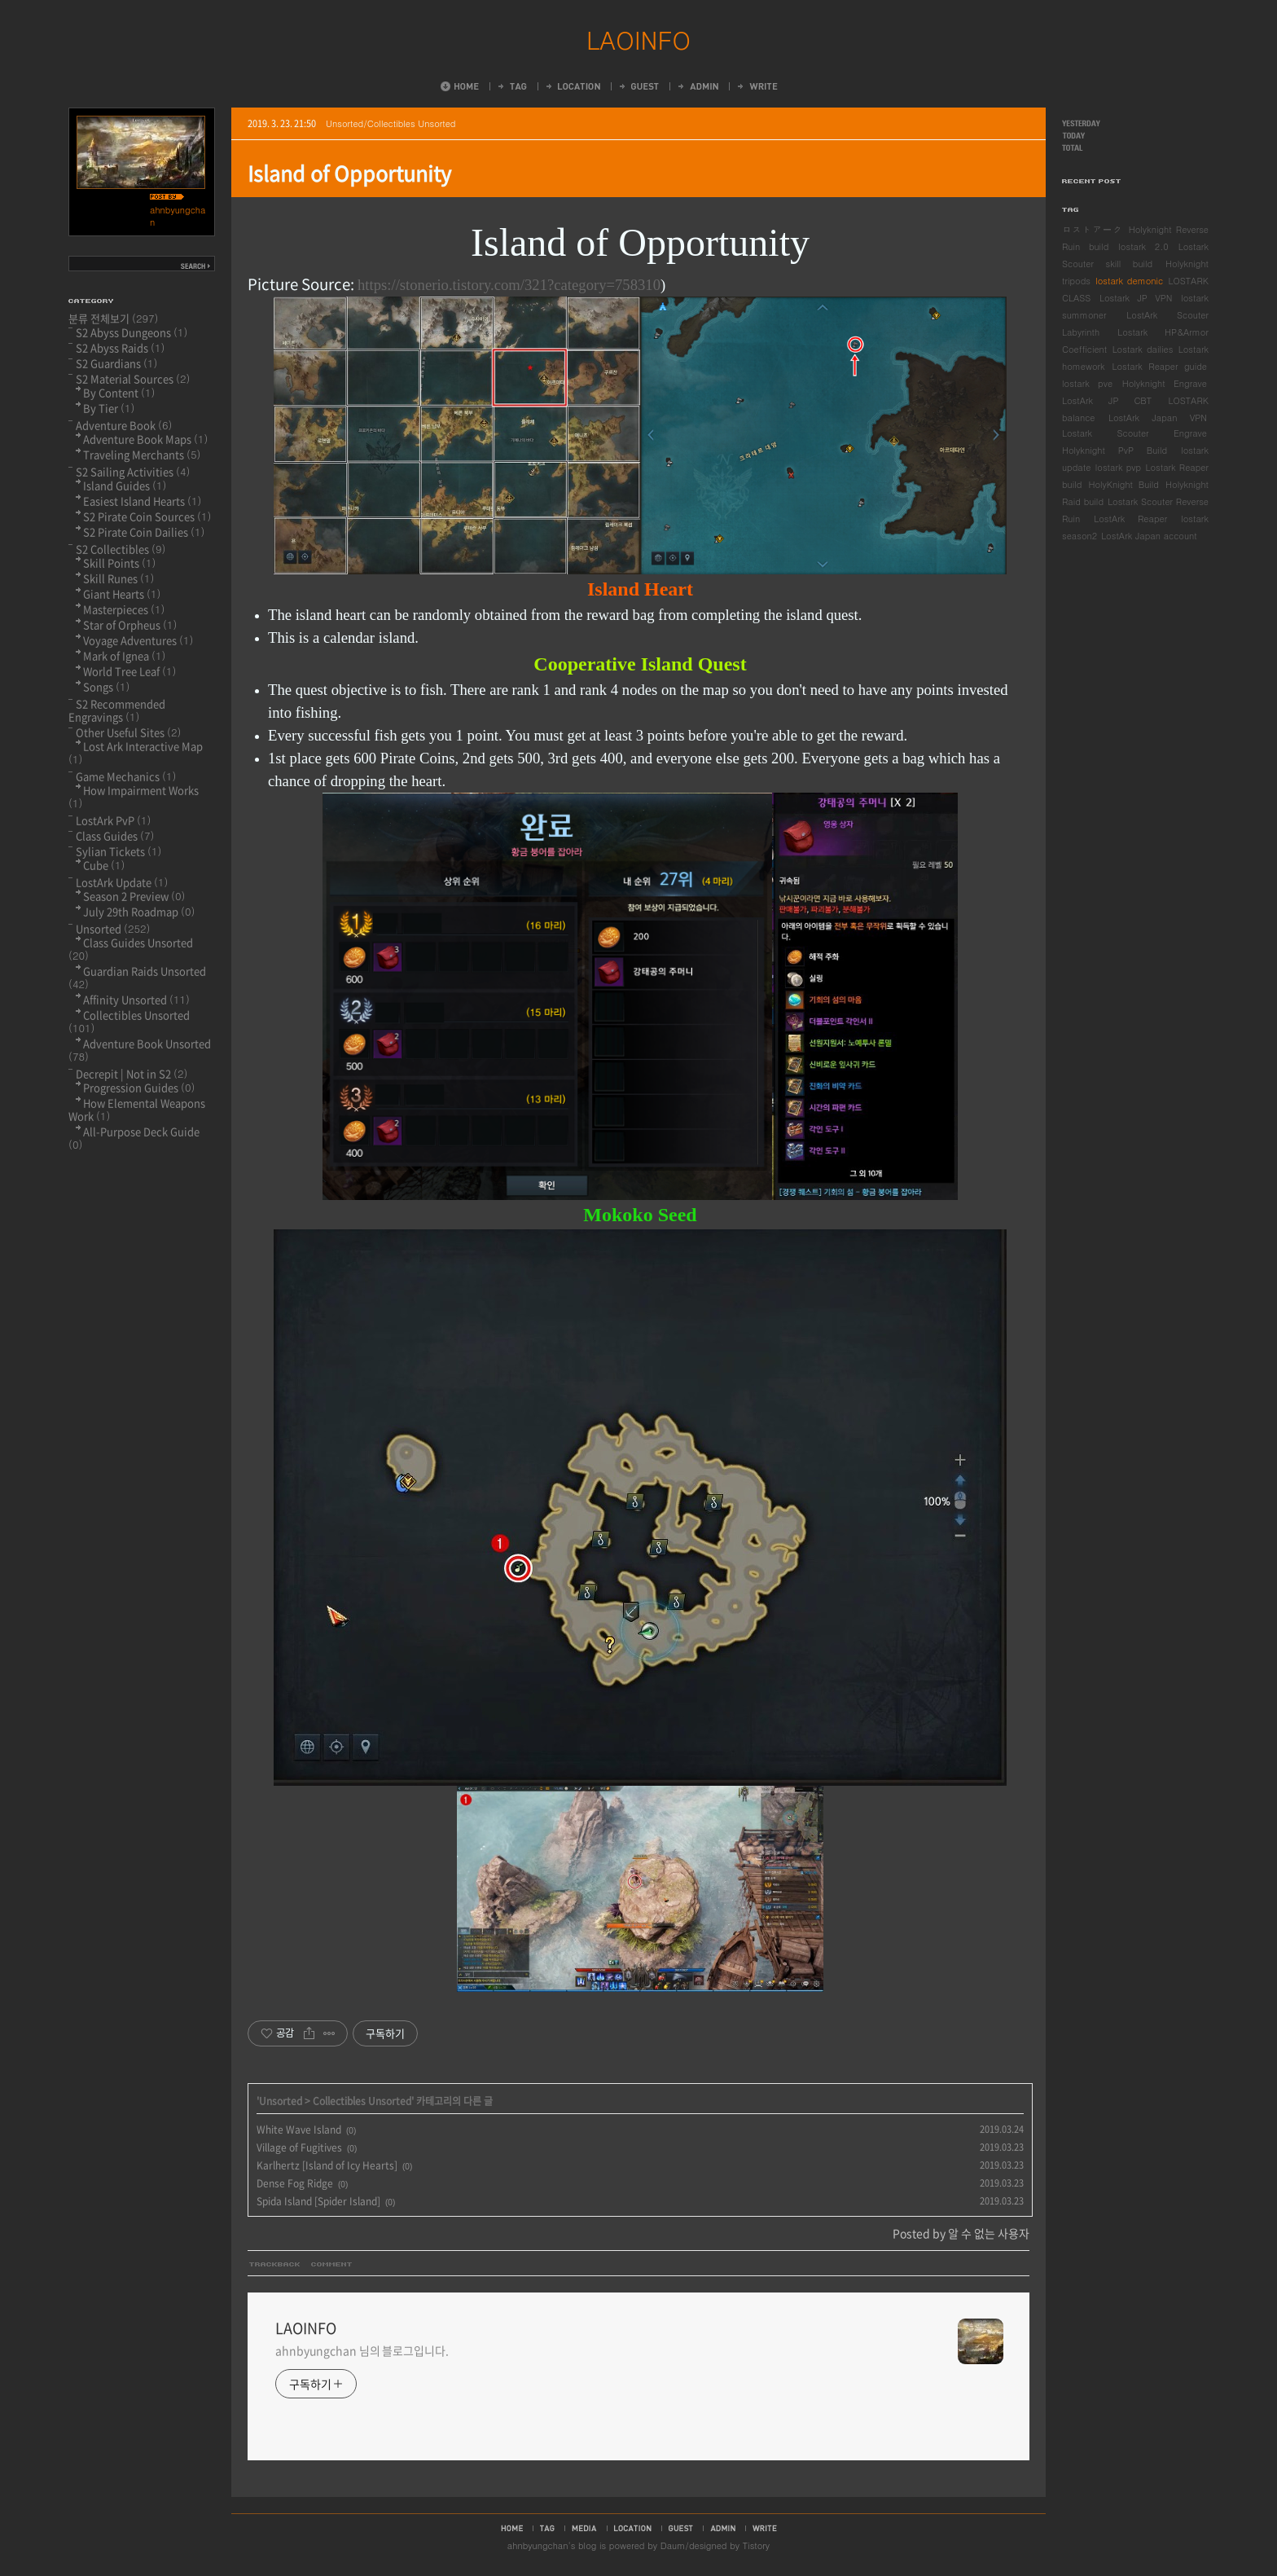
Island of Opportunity (349, 173)
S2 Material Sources (133, 378)
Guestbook (638, 86)
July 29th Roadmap (139, 911)
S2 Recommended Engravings (116, 710)
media (584, 2528)
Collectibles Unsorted (362, 2101)
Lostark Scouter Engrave (1134, 433)
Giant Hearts (121, 593)
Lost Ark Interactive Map (135, 752)
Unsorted (280, 2101)
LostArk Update (122, 882)
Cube (104, 865)
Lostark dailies (1143, 349)
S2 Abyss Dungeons (131, 332)
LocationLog (572, 86)
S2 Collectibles (120, 548)
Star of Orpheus (130, 624)
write (765, 2528)
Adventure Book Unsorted (139, 1049)
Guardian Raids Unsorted (137, 977)
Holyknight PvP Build (1114, 450)
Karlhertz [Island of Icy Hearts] (327, 2165)
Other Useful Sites (128, 732)
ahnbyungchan (537, 2545)
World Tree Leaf (129, 671)
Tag (511, 86)
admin (722, 2528)
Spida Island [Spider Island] (318, 2201)
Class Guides (115, 835)
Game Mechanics (126, 776)
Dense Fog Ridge (295, 2183)
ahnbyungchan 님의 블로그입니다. (362, 2350)
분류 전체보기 (113, 318)
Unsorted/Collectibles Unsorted (391, 123)
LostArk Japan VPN (1157, 417)
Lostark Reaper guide (1159, 366)
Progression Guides (139, 1087)
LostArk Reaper (1130, 518)
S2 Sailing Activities (133, 471)
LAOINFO (638, 39)
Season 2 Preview (134, 895)
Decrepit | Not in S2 (131, 1073)
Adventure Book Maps (145, 438)
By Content (119, 392)
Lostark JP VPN (1136, 298)
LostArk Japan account (1149, 536)
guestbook (681, 2528)
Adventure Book (124, 425)
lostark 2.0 (1143, 246)
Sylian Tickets (118, 851)
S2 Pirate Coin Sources (147, 516)
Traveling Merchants (141, 454)
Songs (106, 686)
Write (756, 86)
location (633, 2528)
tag (547, 2528)
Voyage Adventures (138, 640)
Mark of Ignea (124, 655)
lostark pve (1087, 383)
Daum (673, 2545)
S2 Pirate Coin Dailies (143, 531)
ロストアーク (1092, 229)
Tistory (756, 2545)
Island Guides (124, 485)
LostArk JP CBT (1107, 400)
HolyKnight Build (1123, 484)
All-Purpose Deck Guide (134, 1137)
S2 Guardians (116, 363)
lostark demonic (1129, 281)
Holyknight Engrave (1164, 383)
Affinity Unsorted (136, 999)
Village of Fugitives (299, 2147)
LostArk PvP (113, 820)
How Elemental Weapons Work (136, 1109)
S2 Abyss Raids (120, 347)
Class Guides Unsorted (130, 948)
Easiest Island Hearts (142, 500)
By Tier (108, 407)
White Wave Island (299, 2129)
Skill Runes (118, 578)
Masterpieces (124, 609)
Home (460, 86)
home (512, 2528)
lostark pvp (1118, 467)
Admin (697, 86)
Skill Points (119, 562)
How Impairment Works (133, 796)
